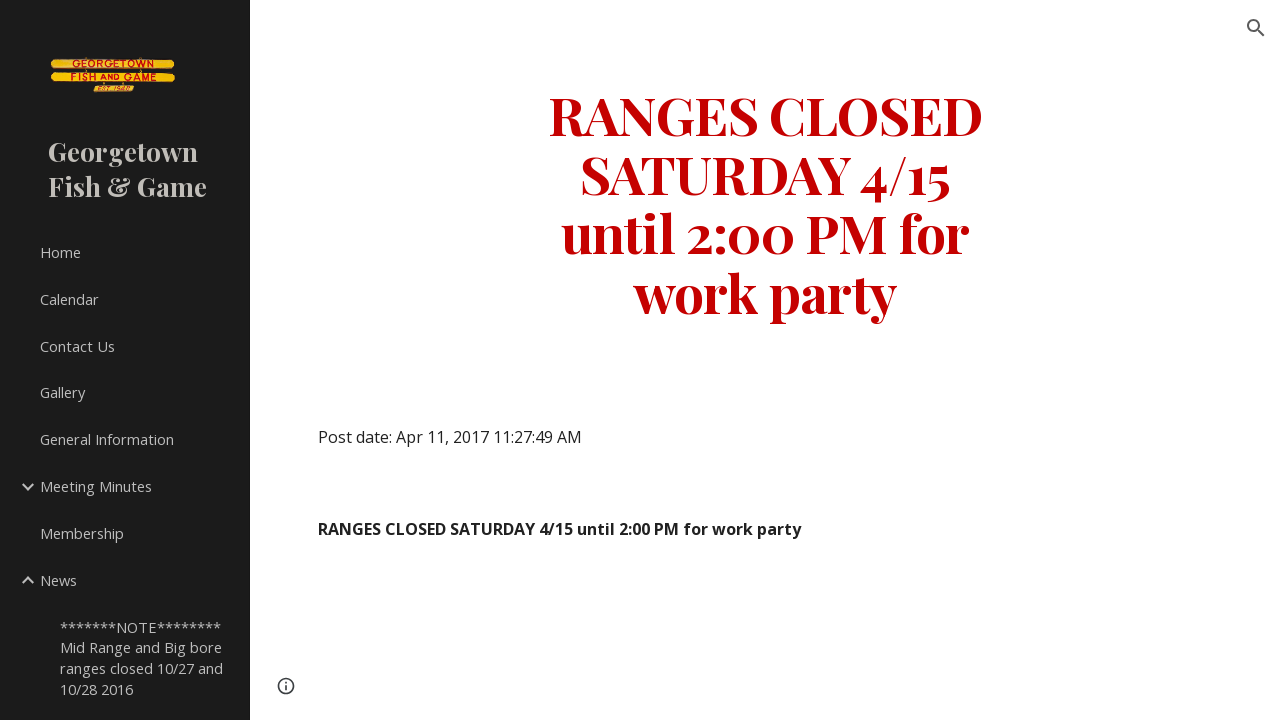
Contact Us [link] (77, 346)
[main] (764, 202)
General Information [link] (107, 439)
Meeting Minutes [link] (96, 486)
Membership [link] (82, 533)
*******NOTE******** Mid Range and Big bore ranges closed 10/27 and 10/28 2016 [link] (141, 658)
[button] (1256, 28)
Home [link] (60, 252)
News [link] (58, 580)
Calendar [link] (69, 299)
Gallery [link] (62, 392)
